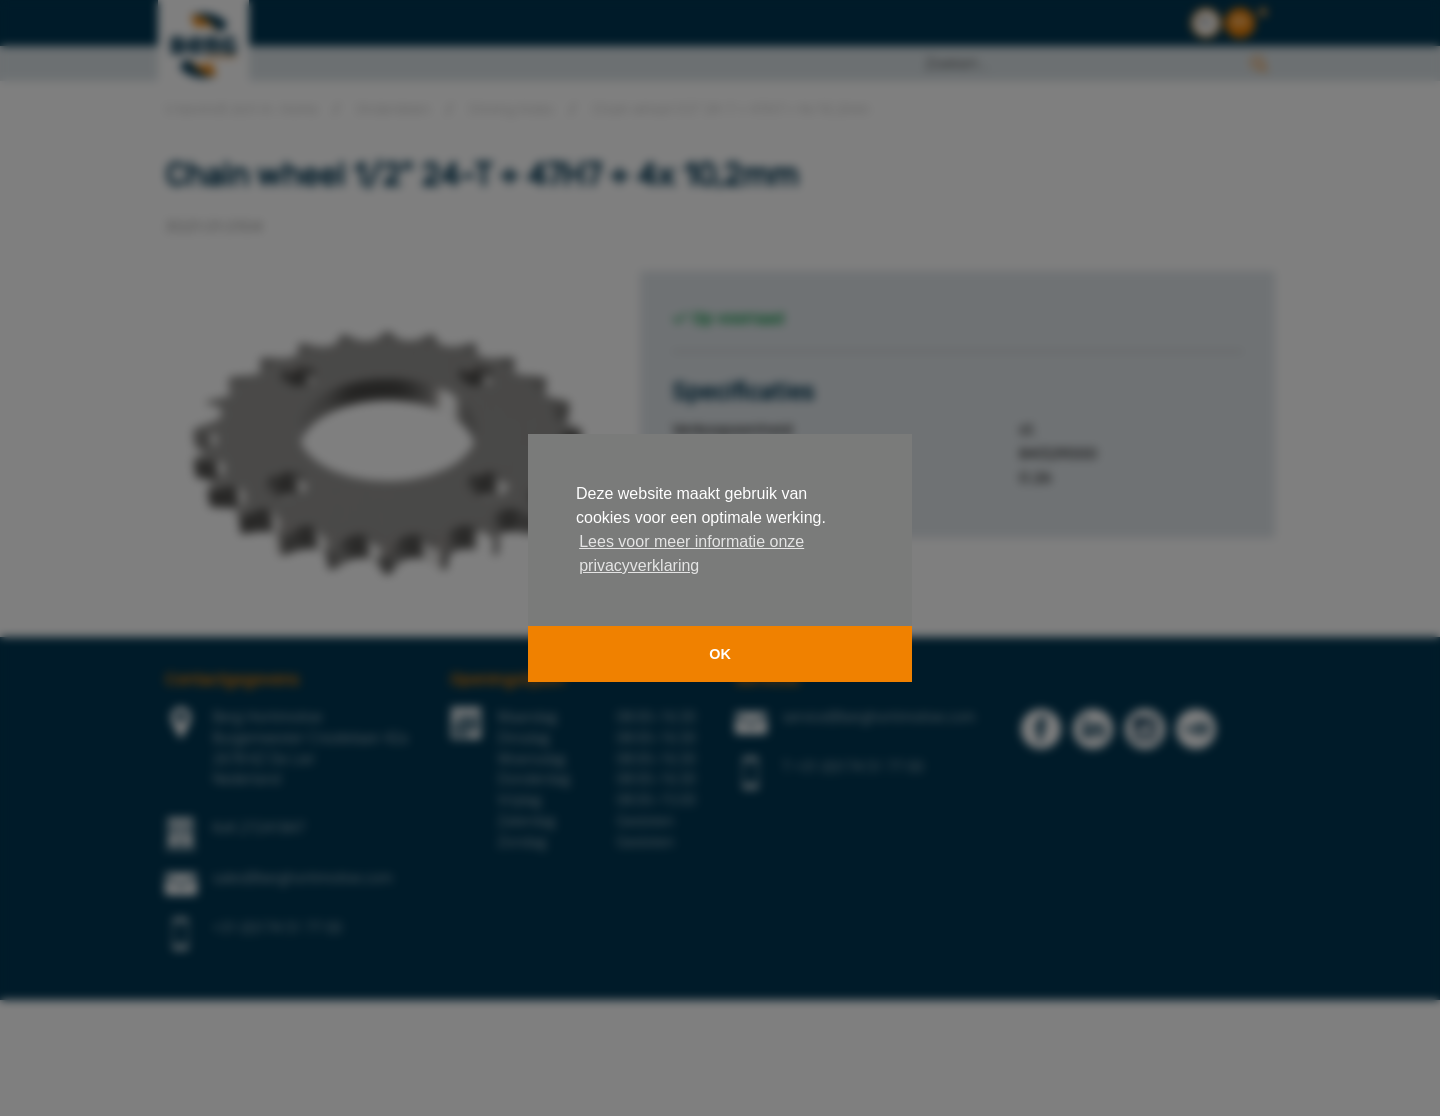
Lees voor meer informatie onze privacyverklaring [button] (691, 553)
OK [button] (720, 654)
